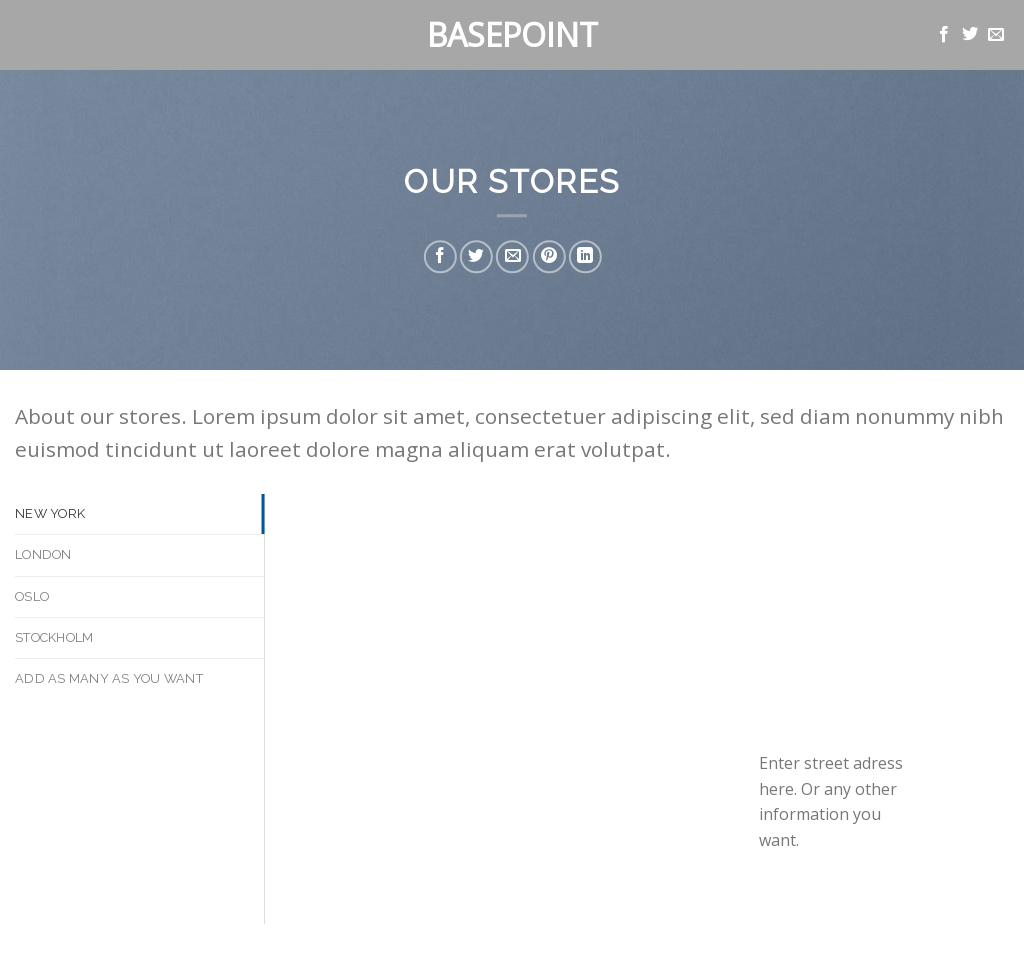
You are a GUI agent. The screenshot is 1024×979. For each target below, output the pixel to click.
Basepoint (512, 35)
